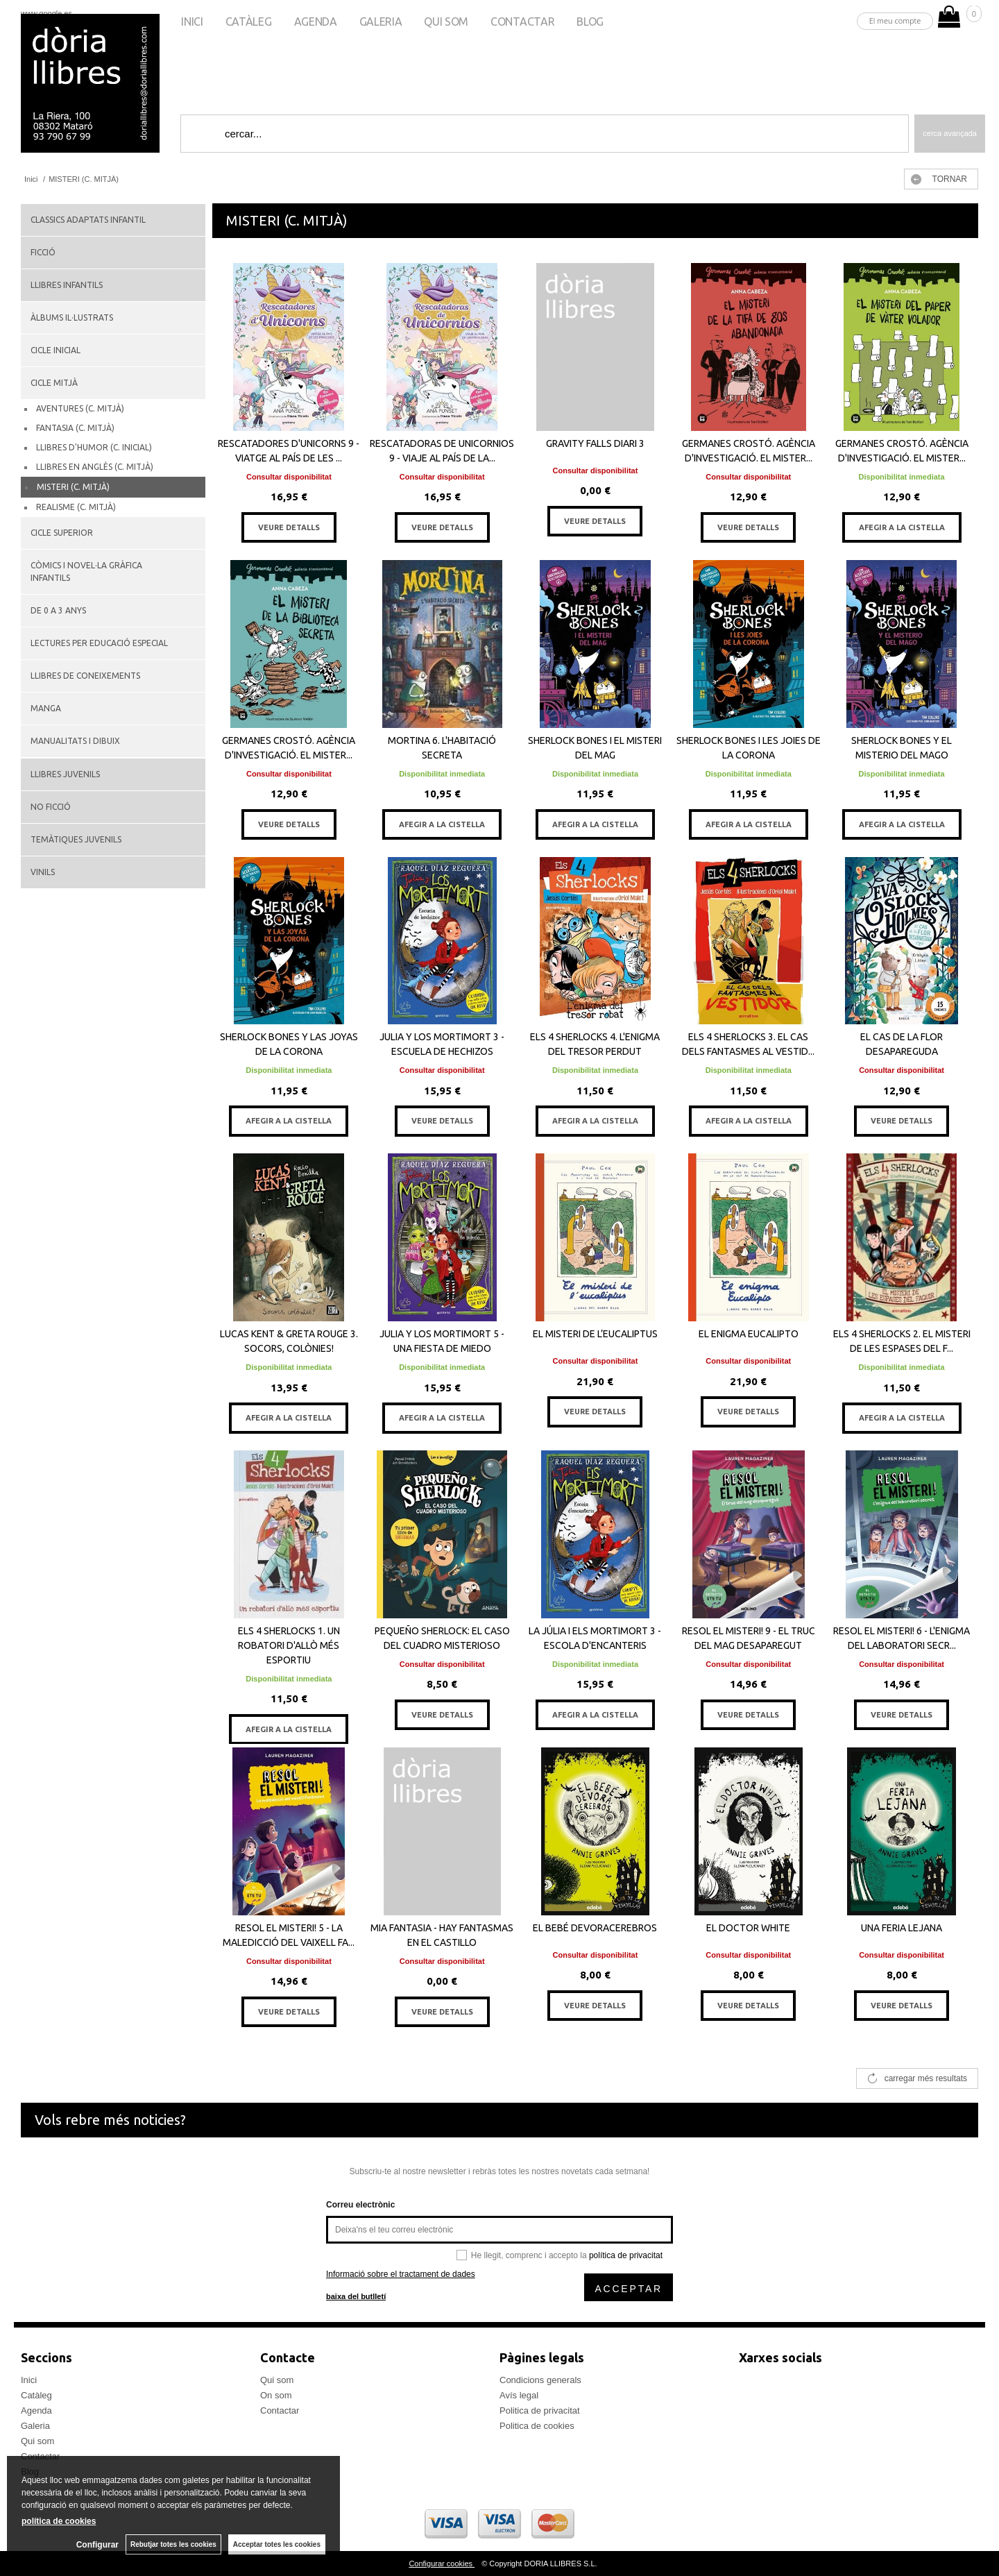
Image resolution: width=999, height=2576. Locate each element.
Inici (192, 21)
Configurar (97, 2545)
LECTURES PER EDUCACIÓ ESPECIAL (99, 642)
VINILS (43, 871)
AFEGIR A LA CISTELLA (902, 527)
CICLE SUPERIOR (62, 532)
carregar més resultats (926, 2078)
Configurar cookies (442, 2563)
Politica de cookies (537, 2426)
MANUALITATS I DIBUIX (75, 740)
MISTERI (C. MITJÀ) (73, 486)
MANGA (46, 708)
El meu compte (895, 20)
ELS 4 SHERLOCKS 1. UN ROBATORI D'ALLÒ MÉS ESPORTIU (289, 1645)
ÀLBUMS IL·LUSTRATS (72, 317)
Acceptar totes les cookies (277, 2544)
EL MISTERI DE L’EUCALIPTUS (595, 1333)
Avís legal (519, 2395)
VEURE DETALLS (289, 527)
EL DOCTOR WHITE (748, 1927)
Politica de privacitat (540, 2410)
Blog (590, 21)
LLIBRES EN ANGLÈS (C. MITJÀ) (94, 466)
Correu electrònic (360, 2205)
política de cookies (59, 2521)
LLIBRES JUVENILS (65, 774)
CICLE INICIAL (55, 350)
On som (276, 2395)
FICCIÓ (43, 252)
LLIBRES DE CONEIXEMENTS (85, 675)
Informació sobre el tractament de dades (400, 2274)
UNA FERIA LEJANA (901, 1927)
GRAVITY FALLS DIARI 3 (595, 443)
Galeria (380, 21)
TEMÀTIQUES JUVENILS (76, 839)
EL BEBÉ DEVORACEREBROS (595, 1927)
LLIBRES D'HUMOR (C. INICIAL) (94, 447)
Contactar (522, 21)
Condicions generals (540, 2380)
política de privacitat (626, 2255)
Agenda (315, 21)
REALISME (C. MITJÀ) (76, 506)
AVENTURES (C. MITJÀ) (80, 408)
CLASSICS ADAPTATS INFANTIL (88, 219)
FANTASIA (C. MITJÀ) (75, 427)
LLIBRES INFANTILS (67, 284)
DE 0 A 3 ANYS (58, 610)
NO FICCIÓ (51, 806)
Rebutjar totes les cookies (173, 2544)
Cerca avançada (950, 133)
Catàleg (248, 21)
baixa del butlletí (356, 2296)
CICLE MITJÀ (54, 382)
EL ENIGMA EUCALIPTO (749, 1333)
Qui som (446, 21)
